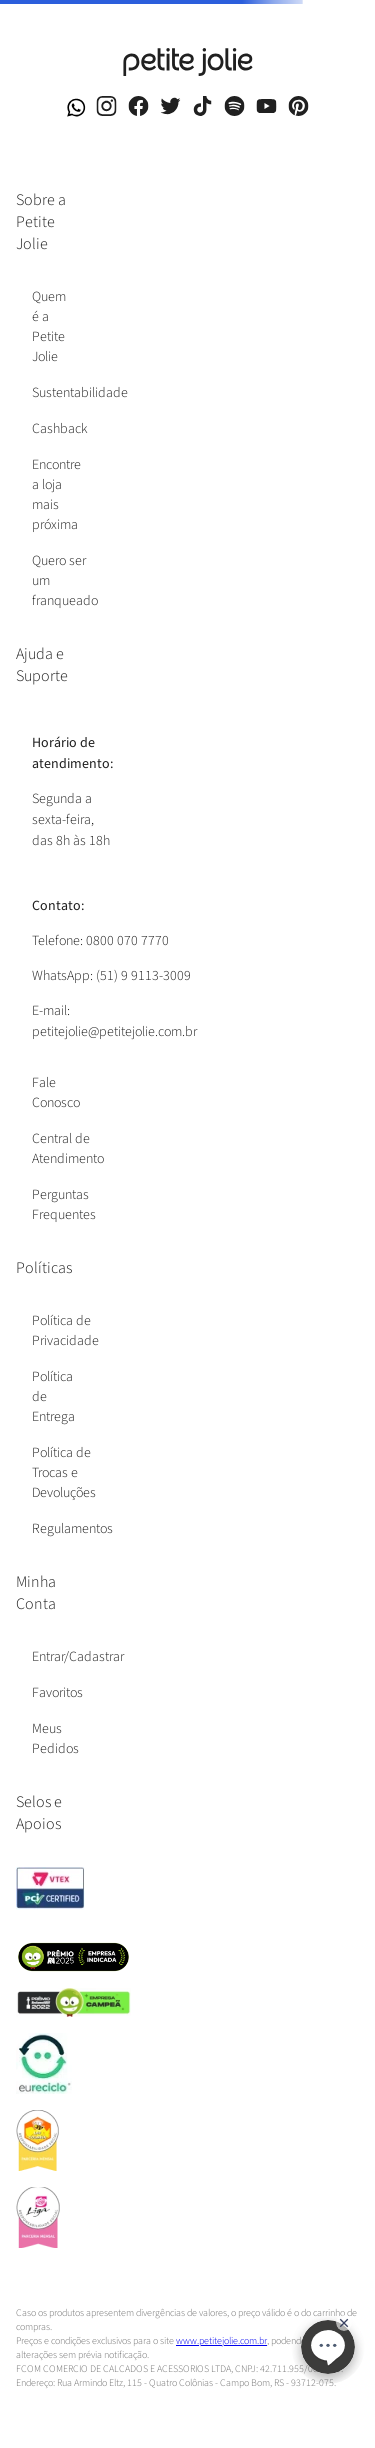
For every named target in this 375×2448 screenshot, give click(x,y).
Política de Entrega (53, 1397)
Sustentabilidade (80, 393)
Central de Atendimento (68, 1149)
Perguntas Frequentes (64, 1205)
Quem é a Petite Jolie (49, 327)
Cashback (60, 429)
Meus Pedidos (55, 1739)
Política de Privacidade (65, 1331)
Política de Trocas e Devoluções (64, 1473)
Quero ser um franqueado (65, 581)
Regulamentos (72, 1529)
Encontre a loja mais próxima (56, 495)
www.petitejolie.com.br (221, 2341)
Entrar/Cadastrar (78, 1657)
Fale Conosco (56, 1093)
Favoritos (57, 1693)
